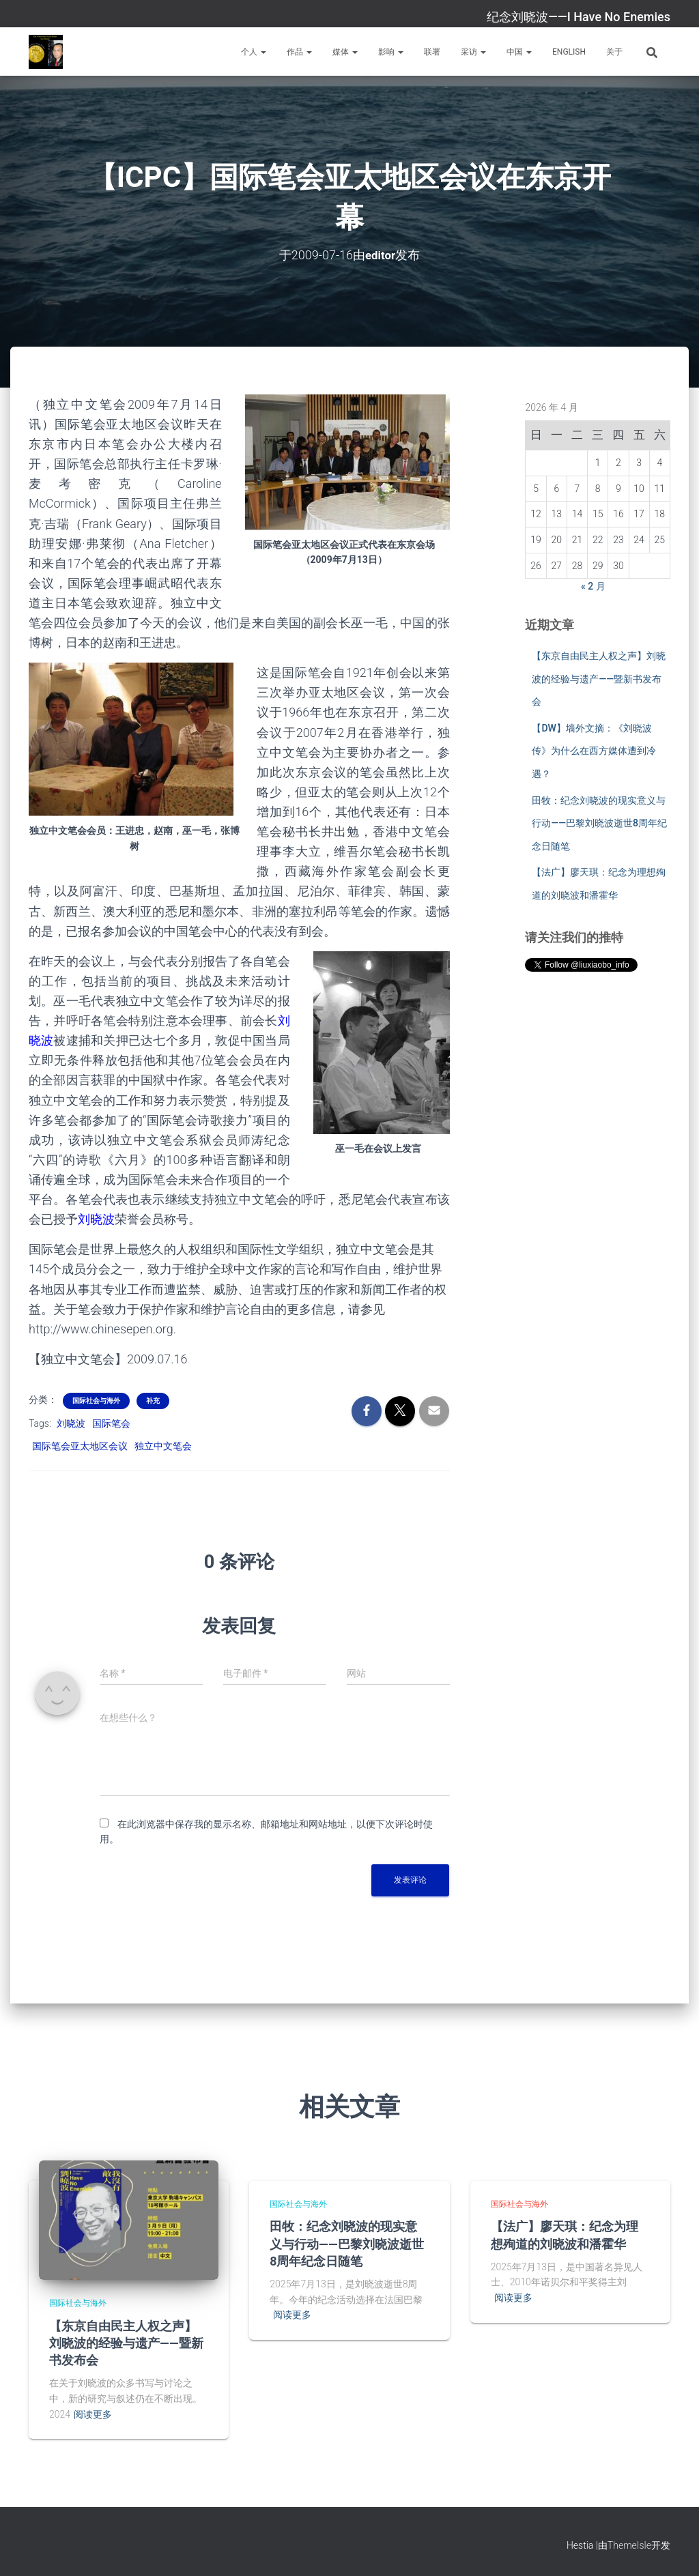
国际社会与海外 (96, 1400)
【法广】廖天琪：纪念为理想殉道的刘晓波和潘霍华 (564, 2234)
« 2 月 (593, 586)
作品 (299, 52)
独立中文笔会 (163, 1445)
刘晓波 (71, 1423)
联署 (432, 52)
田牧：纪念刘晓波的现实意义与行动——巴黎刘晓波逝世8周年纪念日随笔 (599, 822)
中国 (519, 52)
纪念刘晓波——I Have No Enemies (578, 17)
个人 (253, 52)
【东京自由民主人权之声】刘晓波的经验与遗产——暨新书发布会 (599, 678)
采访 (473, 52)
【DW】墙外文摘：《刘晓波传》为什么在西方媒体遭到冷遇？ (594, 751)
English (569, 52)
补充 (153, 1400)
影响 (390, 52)
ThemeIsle (629, 2545)
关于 (614, 52)
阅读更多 (93, 2414)
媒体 (345, 52)
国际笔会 (111, 1423)
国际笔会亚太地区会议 (80, 1445)
